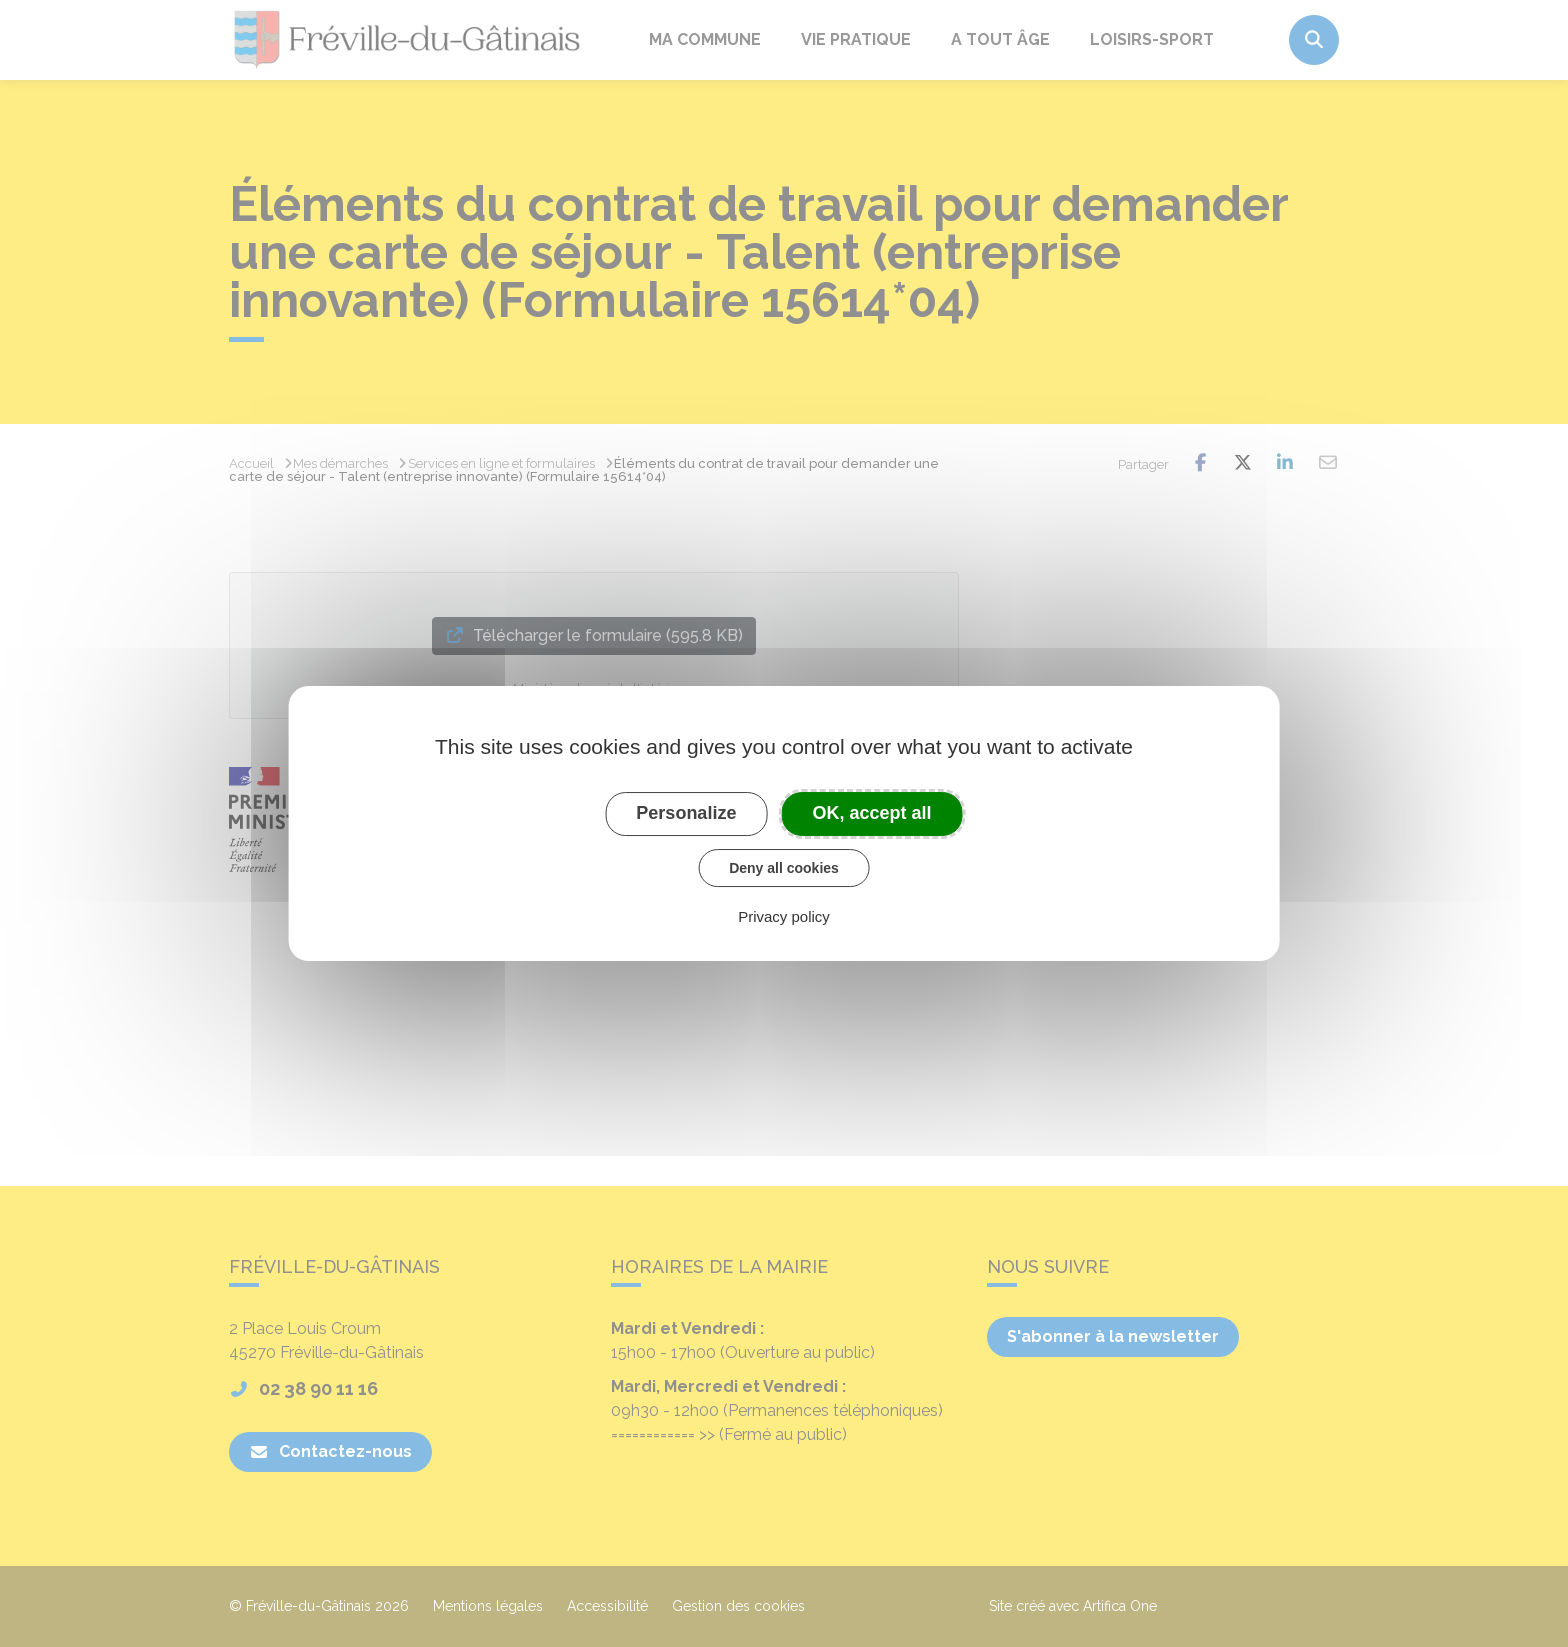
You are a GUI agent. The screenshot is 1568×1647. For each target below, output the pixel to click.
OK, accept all (872, 813)
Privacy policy (784, 916)
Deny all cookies (784, 868)
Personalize (686, 813)
